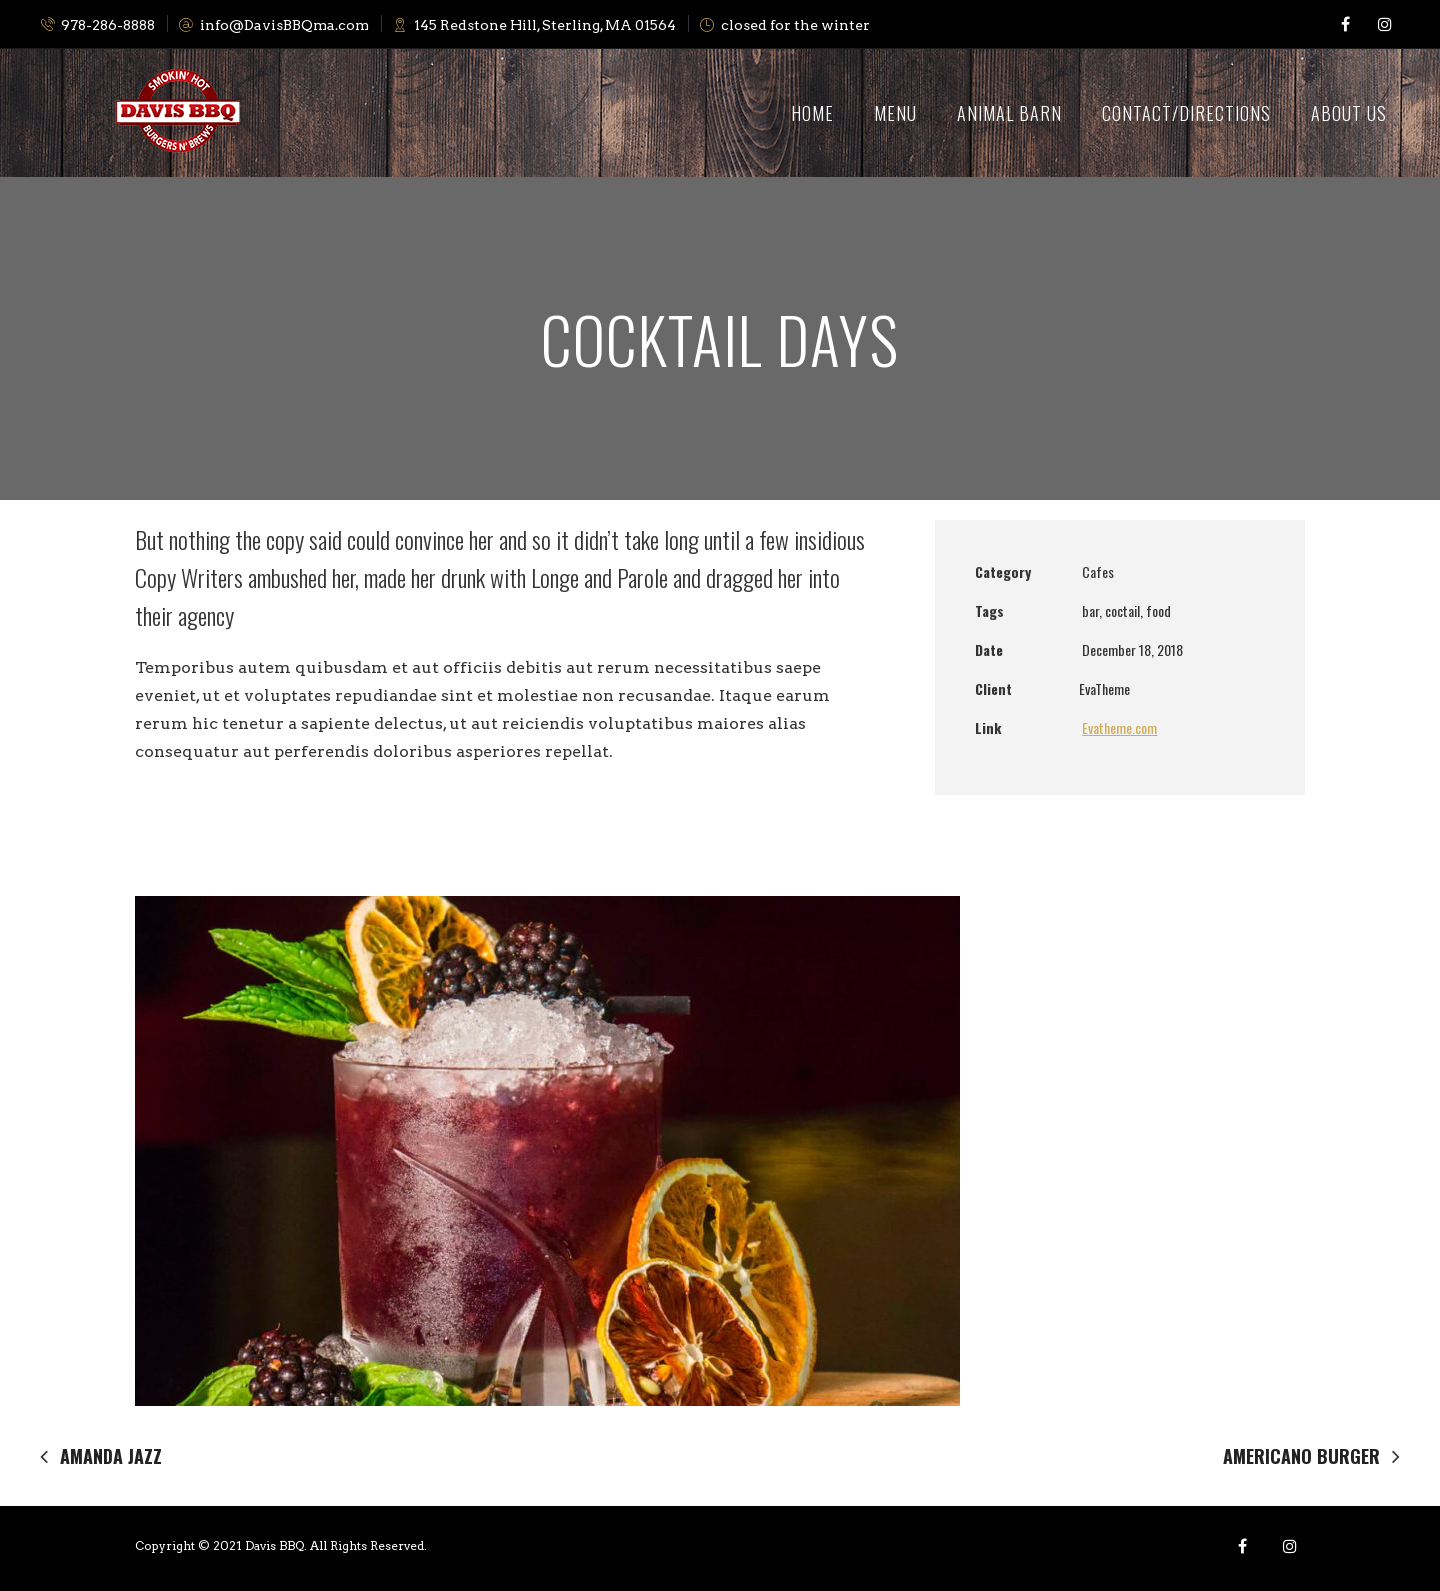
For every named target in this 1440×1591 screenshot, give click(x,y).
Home (812, 113)
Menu (895, 113)
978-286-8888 (97, 25)
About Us (1349, 113)
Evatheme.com (1119, 727)
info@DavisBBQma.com (274, 25)
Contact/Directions (1186, 113)
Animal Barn (1009, 113)
